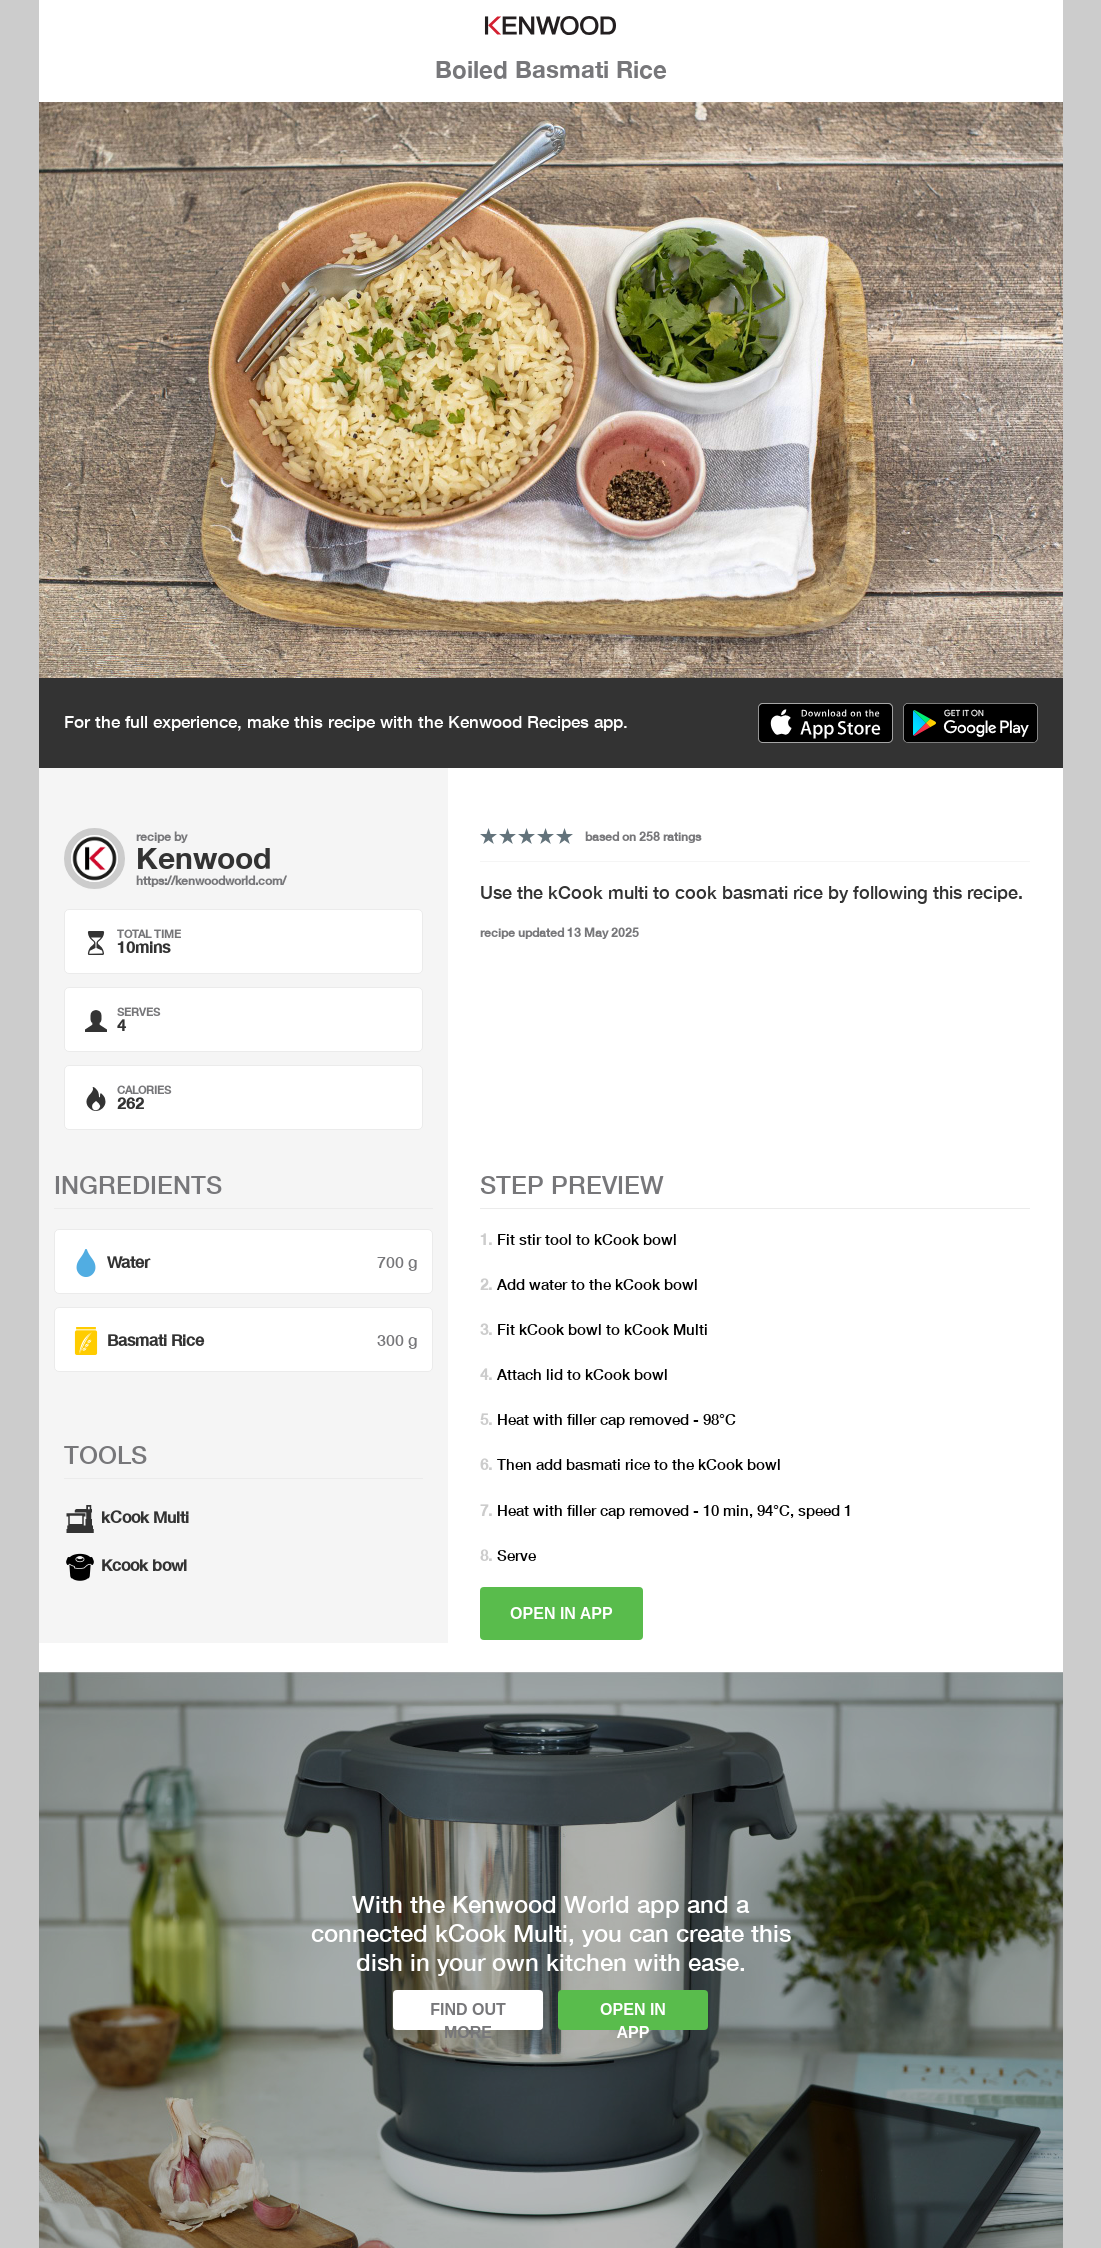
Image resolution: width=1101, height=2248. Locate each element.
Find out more (468, 2015)
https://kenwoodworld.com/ (211, 880)
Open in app (561, 1613)
